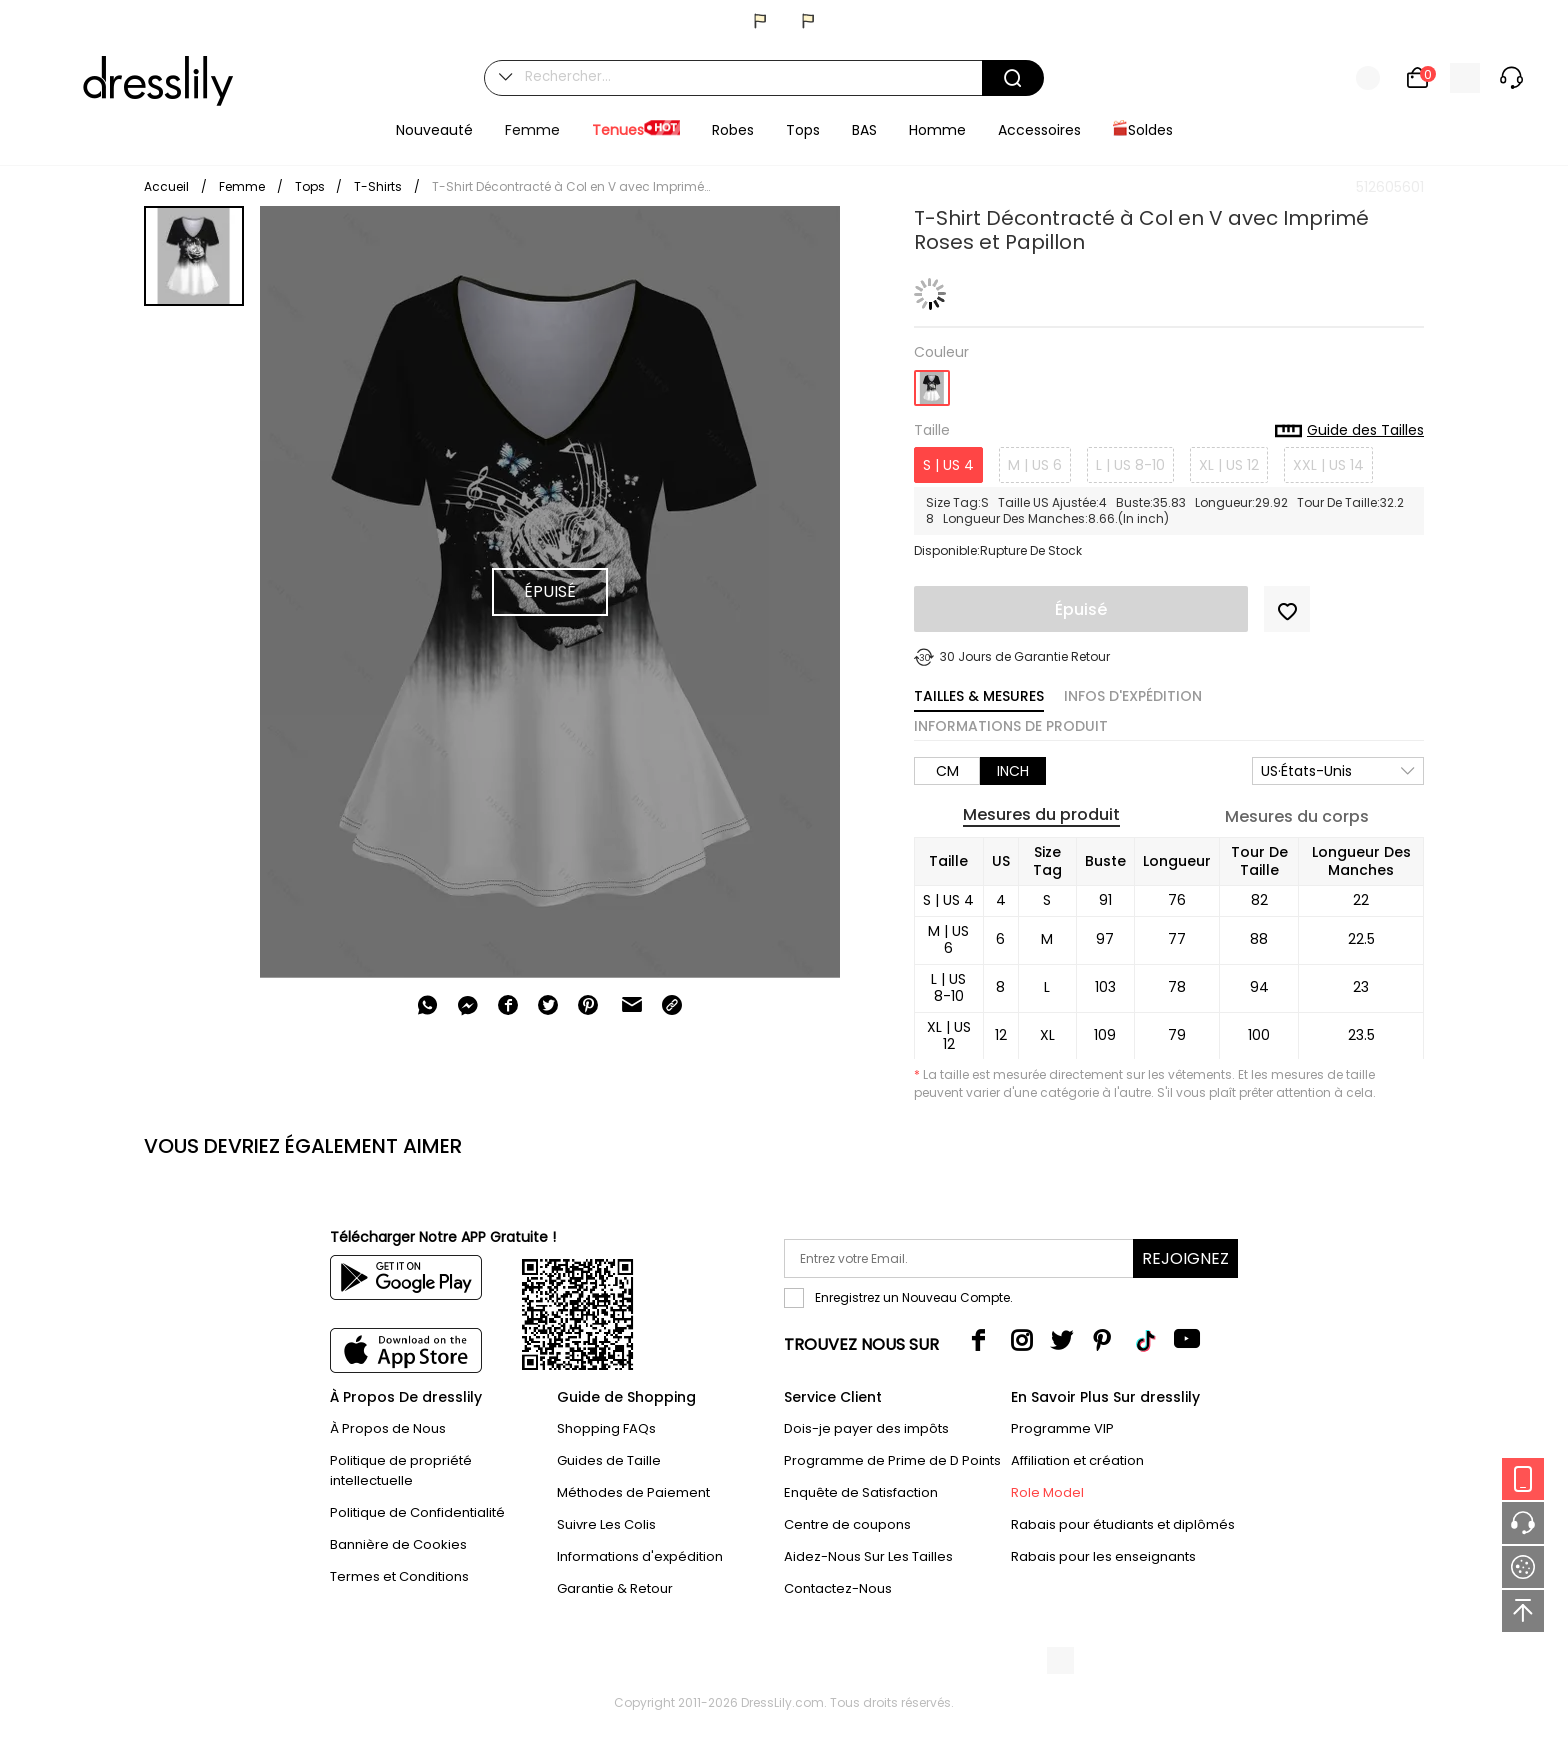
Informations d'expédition (640, 1556)
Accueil (166, 186)
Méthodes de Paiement (633, 1492)
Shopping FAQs (606, 1428)
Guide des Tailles (1349, 431)
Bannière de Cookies (398, 1544)
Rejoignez (1185, 1258)
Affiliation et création (1077, 1460)
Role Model (1047, 1492)
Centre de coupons (847, 1524)
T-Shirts (378, 186)
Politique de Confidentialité (417, 1512)
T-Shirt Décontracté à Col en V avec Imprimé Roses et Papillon (572, 186)
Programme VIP (1062, 1428)
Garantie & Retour (615, 1588)
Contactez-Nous (838, 1588)
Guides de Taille (609, 1460)
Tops (311, 186)
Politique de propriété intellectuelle (401, 1470)
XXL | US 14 (1328, 465)
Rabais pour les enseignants (1103, 1556)
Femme (242, 186)
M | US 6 (1035, 465)
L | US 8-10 (1130, 465)
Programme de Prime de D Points (892, 1460)
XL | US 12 (1229, 465)
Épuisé (1081, 609)
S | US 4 (948, 465)
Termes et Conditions (399, 1576)
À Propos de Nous (388, 1428)
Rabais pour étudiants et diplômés (1123, 1524)
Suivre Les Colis (606, 1524)
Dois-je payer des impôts (866, 1428)
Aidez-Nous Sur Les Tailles (868, 1556)
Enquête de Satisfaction (861, 1492)
